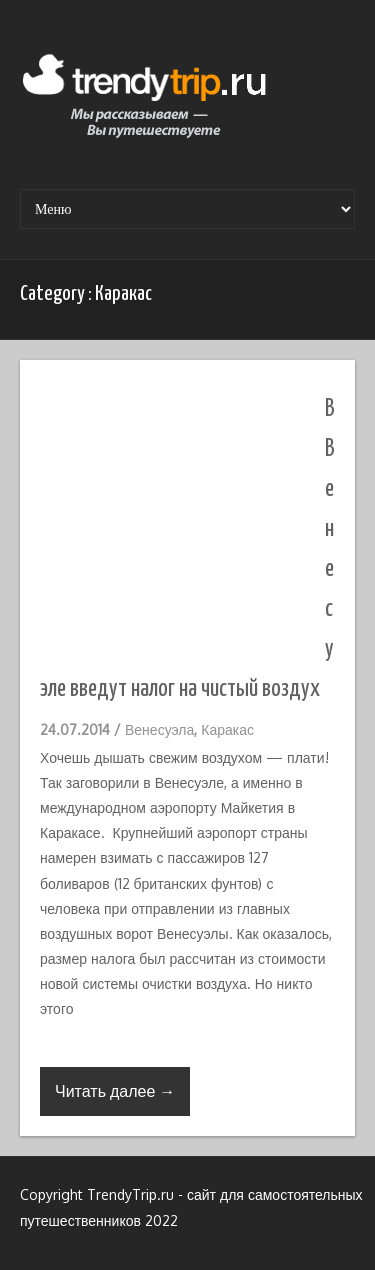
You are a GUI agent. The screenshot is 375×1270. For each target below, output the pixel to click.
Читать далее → (115, 1091)
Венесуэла (159, 729)
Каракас (227, 729)
